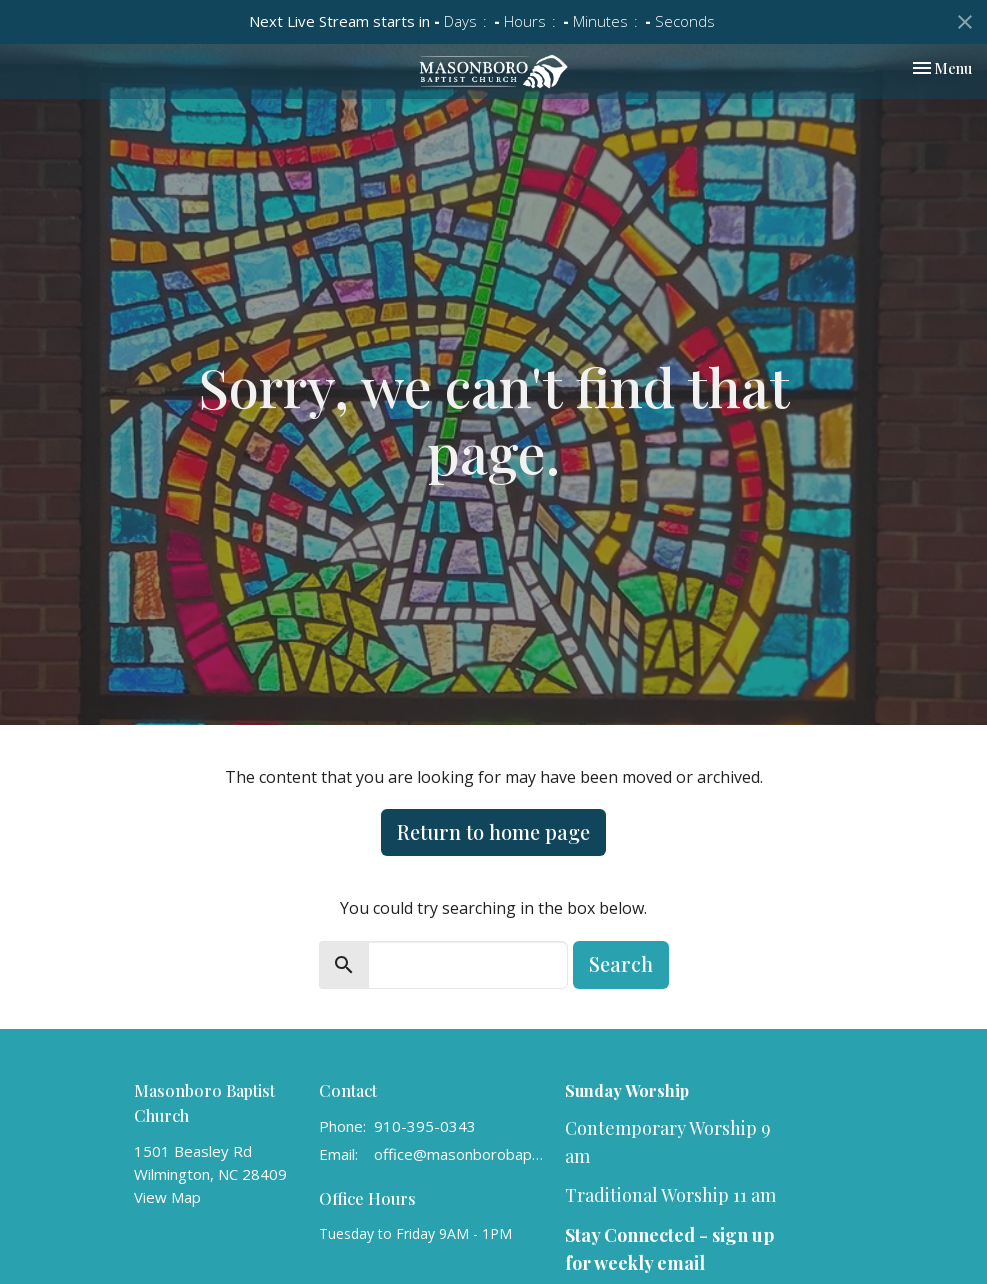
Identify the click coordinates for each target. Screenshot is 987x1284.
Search (621, 963)
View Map (167, 1197)
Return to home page (493, 831)
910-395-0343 (425, 1126)
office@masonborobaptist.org (460, 1154)
